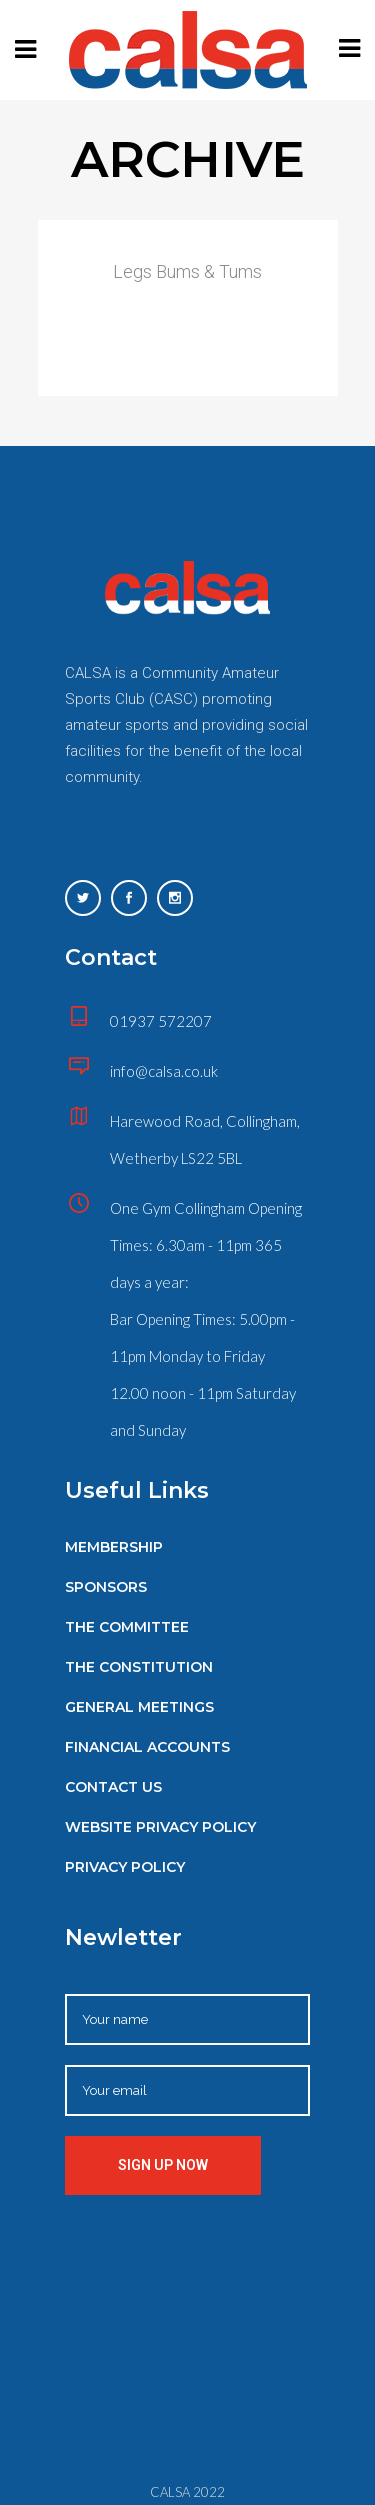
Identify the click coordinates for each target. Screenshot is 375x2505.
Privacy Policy (125, 1867)
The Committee (127, 1627)
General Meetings (139, 1707)
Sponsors (106, 1587)
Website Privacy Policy (160, 1827)
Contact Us (113, 1787)
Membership (114, 1547)
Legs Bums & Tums (187, 271)
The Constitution (139, 1667)
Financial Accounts (147, 1747)
